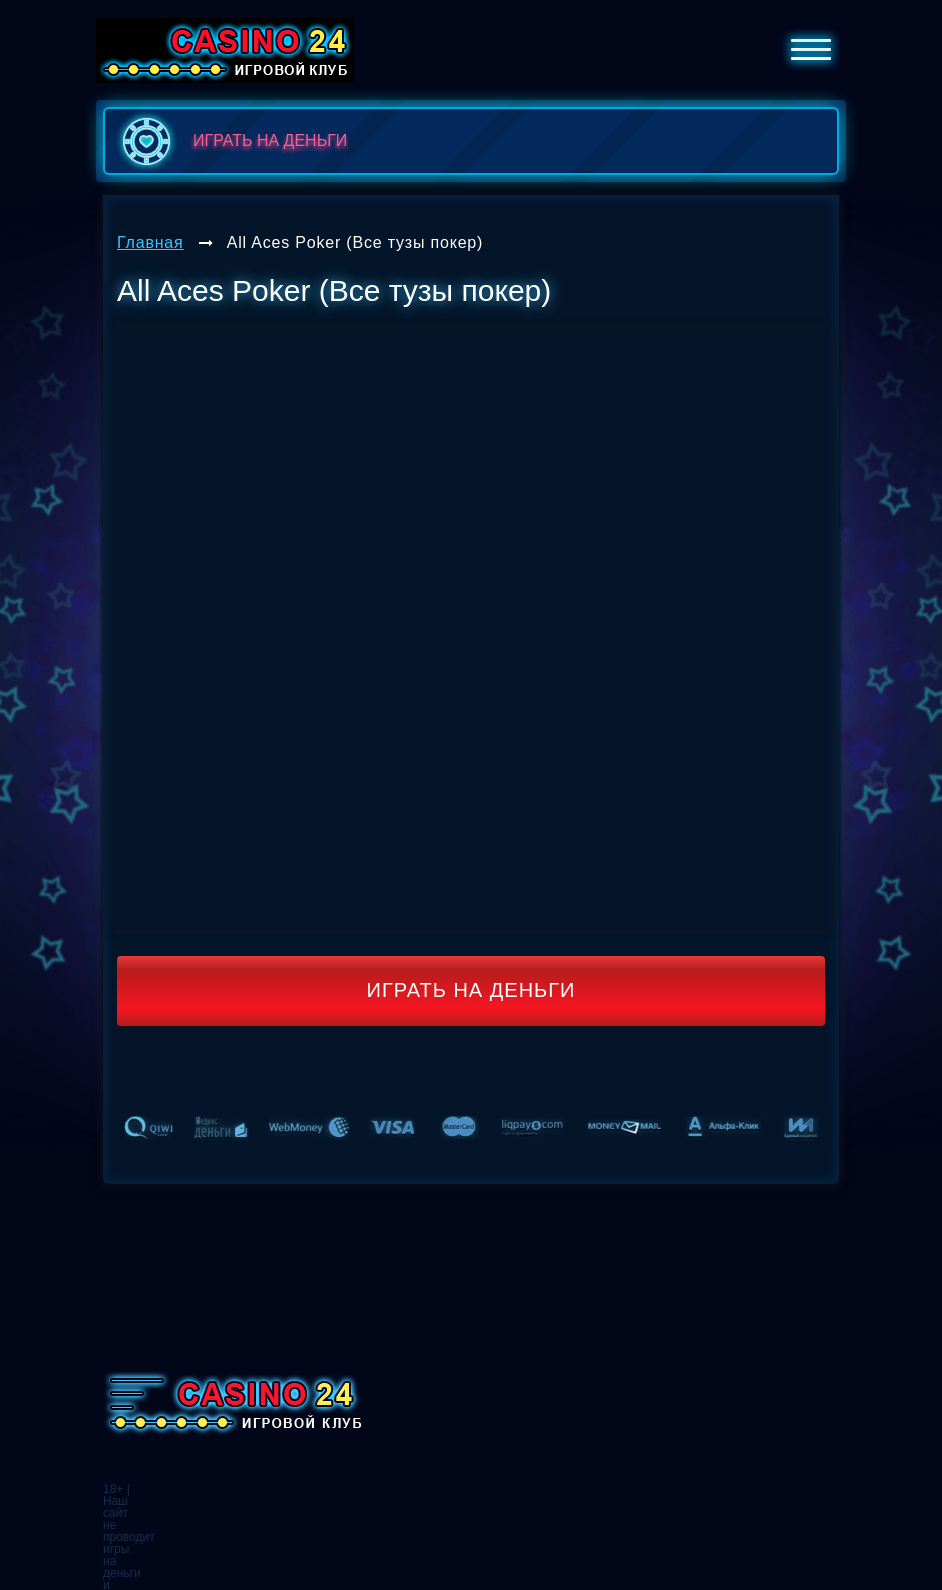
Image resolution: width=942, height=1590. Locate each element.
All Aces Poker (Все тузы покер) (355, 242)
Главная (150, 242)
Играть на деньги (471, 990)
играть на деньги (230, 141)
